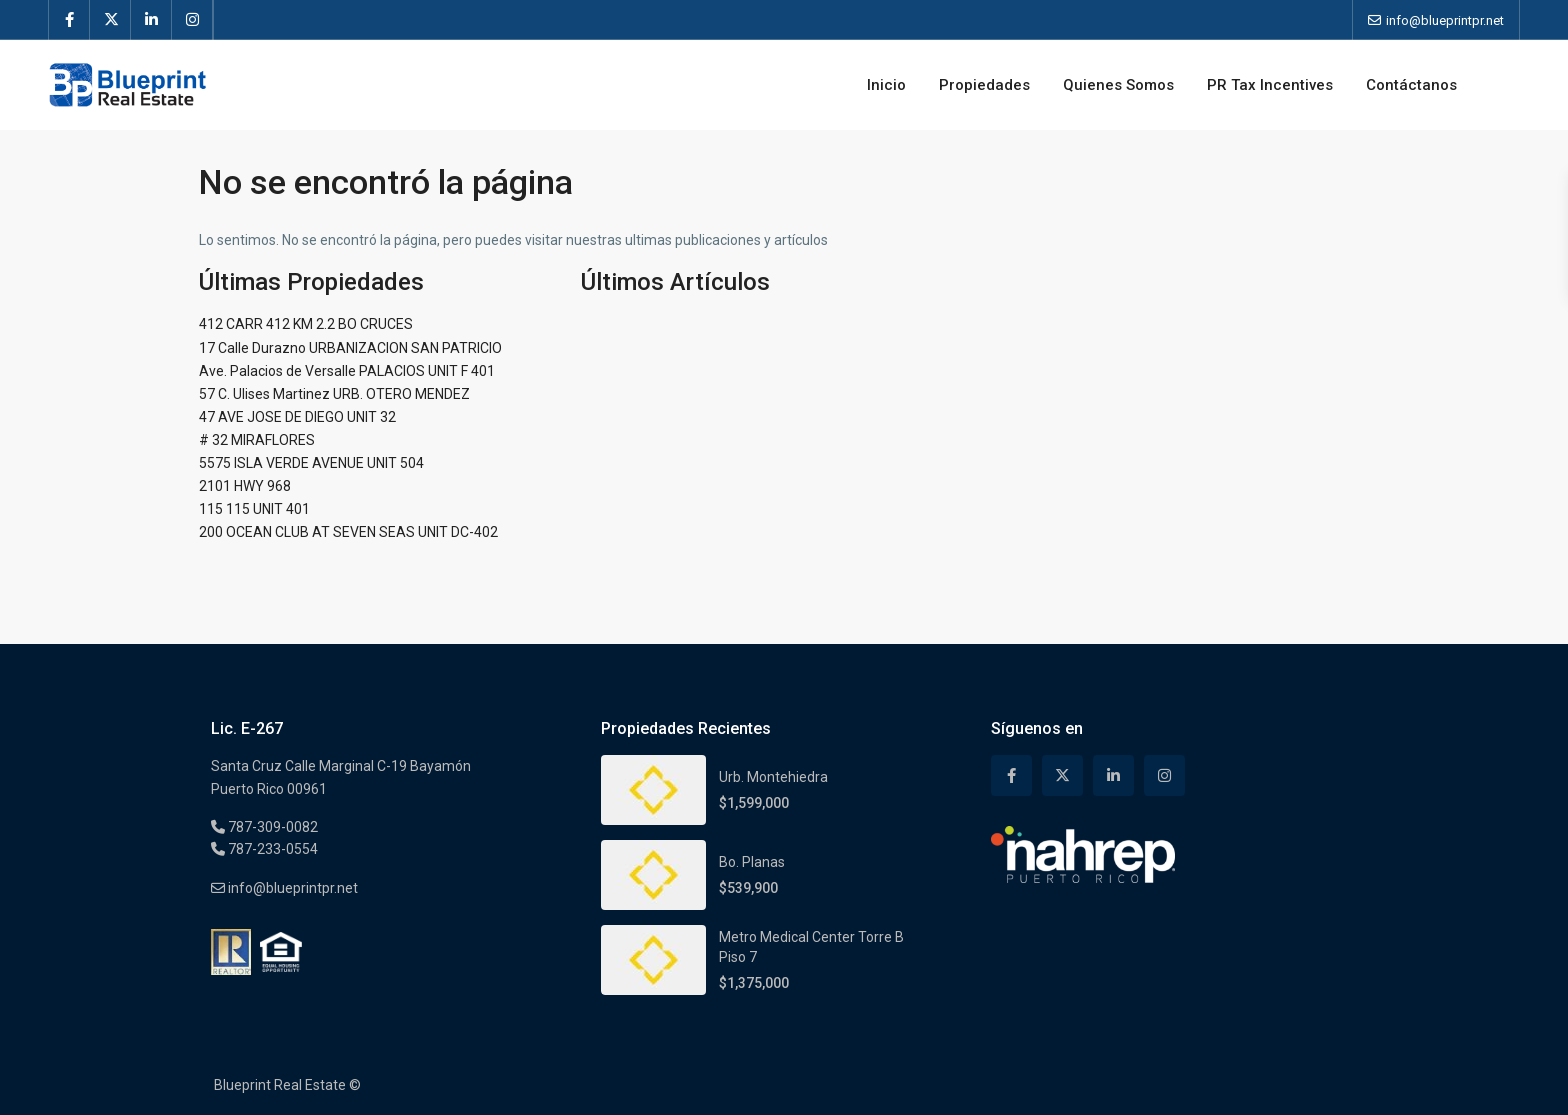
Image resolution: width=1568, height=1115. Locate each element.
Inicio (886, 85)
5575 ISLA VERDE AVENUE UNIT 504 (311, 463)
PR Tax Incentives (1270, 85)
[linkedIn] (151, 20)
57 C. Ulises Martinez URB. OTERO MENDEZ (334, 394)
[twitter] (110, 20)
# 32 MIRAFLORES (257, 440)
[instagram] (192, 20)
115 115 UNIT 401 (254, 509)
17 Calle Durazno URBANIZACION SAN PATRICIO (350, 348)
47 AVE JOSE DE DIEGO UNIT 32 (297, 417)
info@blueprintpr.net (291, 888)
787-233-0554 (271, 849)
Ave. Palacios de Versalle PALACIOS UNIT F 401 (347, 371)
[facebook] (69, 20)
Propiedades (984, 85)
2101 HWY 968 (245, 486)
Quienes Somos (1118, 85)
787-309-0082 (271, 827)
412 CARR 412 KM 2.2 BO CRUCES (306, 324)
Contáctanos (1411, 85)
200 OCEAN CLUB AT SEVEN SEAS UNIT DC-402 (348, 532)
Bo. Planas (752, 862)
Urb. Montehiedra (773, 777)
